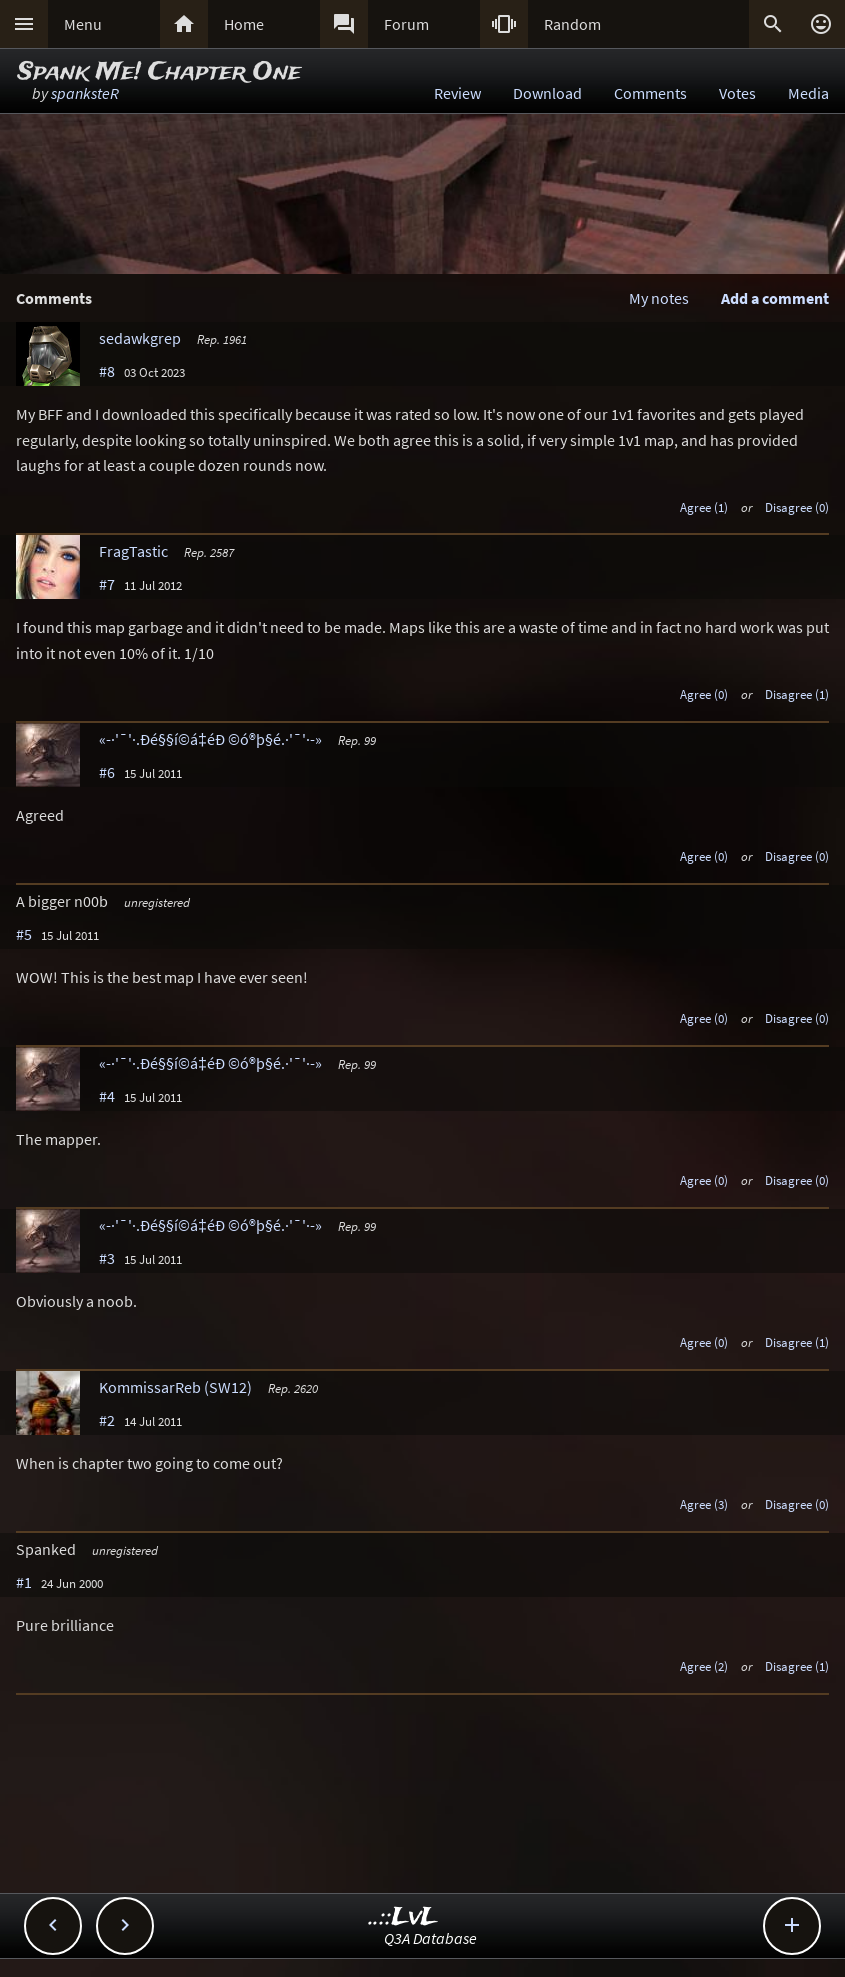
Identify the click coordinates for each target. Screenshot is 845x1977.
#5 (24, 934)
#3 (107, 1258)
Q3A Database (430, 1938)
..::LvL (403, 1917)
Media (808, 93)
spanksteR (85, 93)
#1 (24, 1582)
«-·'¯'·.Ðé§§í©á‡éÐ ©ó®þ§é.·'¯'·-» (210, 739)
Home (244, 24)
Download (547, 93)
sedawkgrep (140, 338)
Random (572, 24)
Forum (406, 24)
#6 (107, 772)
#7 (107, 584)
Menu (83, 24)
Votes (737, 93)
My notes (659, 298)
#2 (107, 1420)
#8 (107, 371)
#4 (107, 1096)
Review (457, 93)
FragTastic (133, 551)
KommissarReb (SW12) (175, 1387)
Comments (650, 93)
